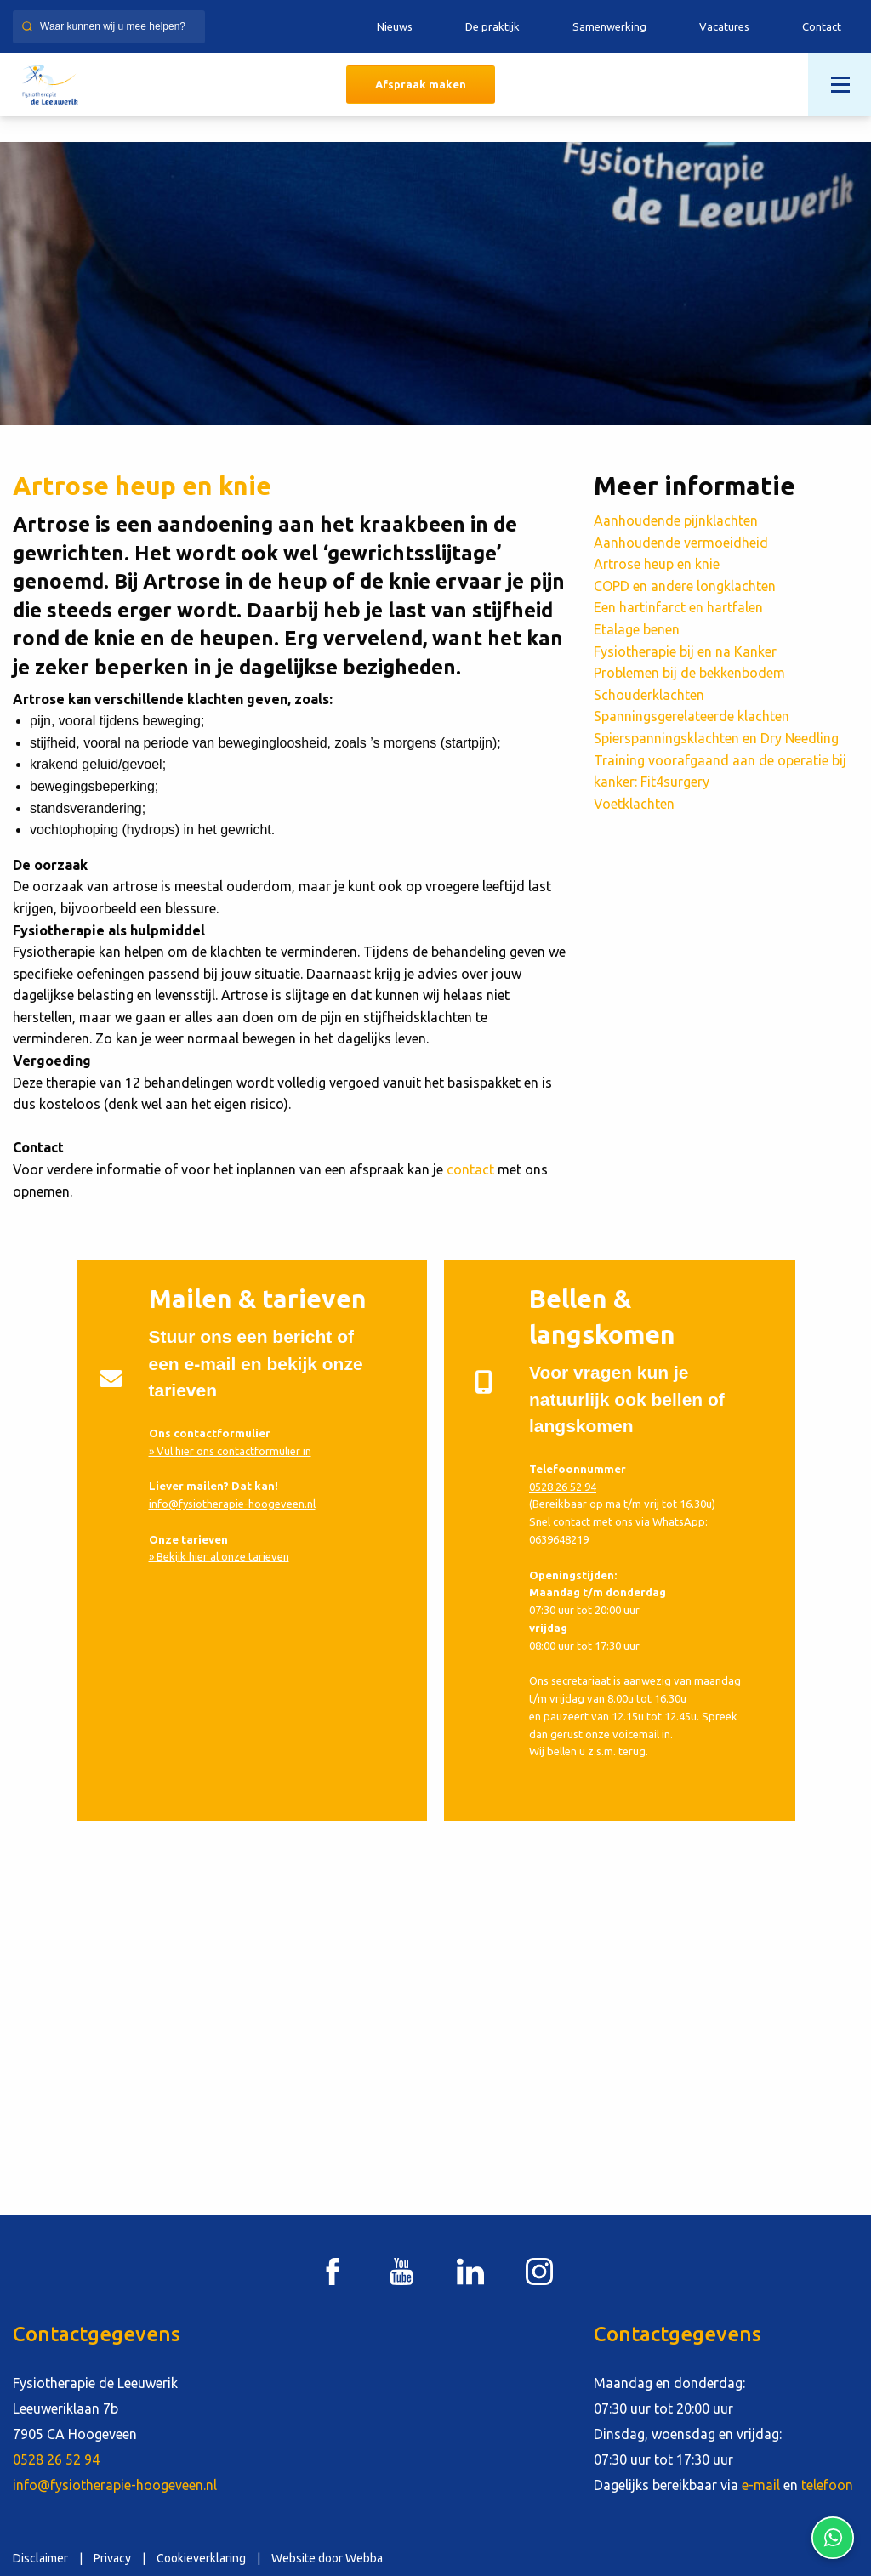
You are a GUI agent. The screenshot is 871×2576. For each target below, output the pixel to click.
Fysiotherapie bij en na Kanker (685, 651)
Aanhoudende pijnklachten (676, 520)
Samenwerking (609, 26)
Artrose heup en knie (657, 563)
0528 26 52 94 (562, 1487)
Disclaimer (40, 2558)
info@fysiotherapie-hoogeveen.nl (232, 1504)
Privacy (112, 2558)
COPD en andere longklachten (685, 586)
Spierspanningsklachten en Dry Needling (716, 738)
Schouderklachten (649, 694)
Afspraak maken (420, 84)
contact (470, 1169)
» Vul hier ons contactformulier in (230, 1451)
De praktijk (492, 26)
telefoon (827, 2485)
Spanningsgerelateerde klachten (691, 716)
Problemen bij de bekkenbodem (689, 672)
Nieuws (395, 26)
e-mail (761, 2485)
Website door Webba (327, 2558)
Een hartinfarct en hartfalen (678, 607)
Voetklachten (634, 803)
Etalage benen (637, 629)
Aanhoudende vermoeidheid (681, 542)
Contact (821, 26)
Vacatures (724, 26)
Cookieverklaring (201, 2558)
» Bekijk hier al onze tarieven (219, 1556)
